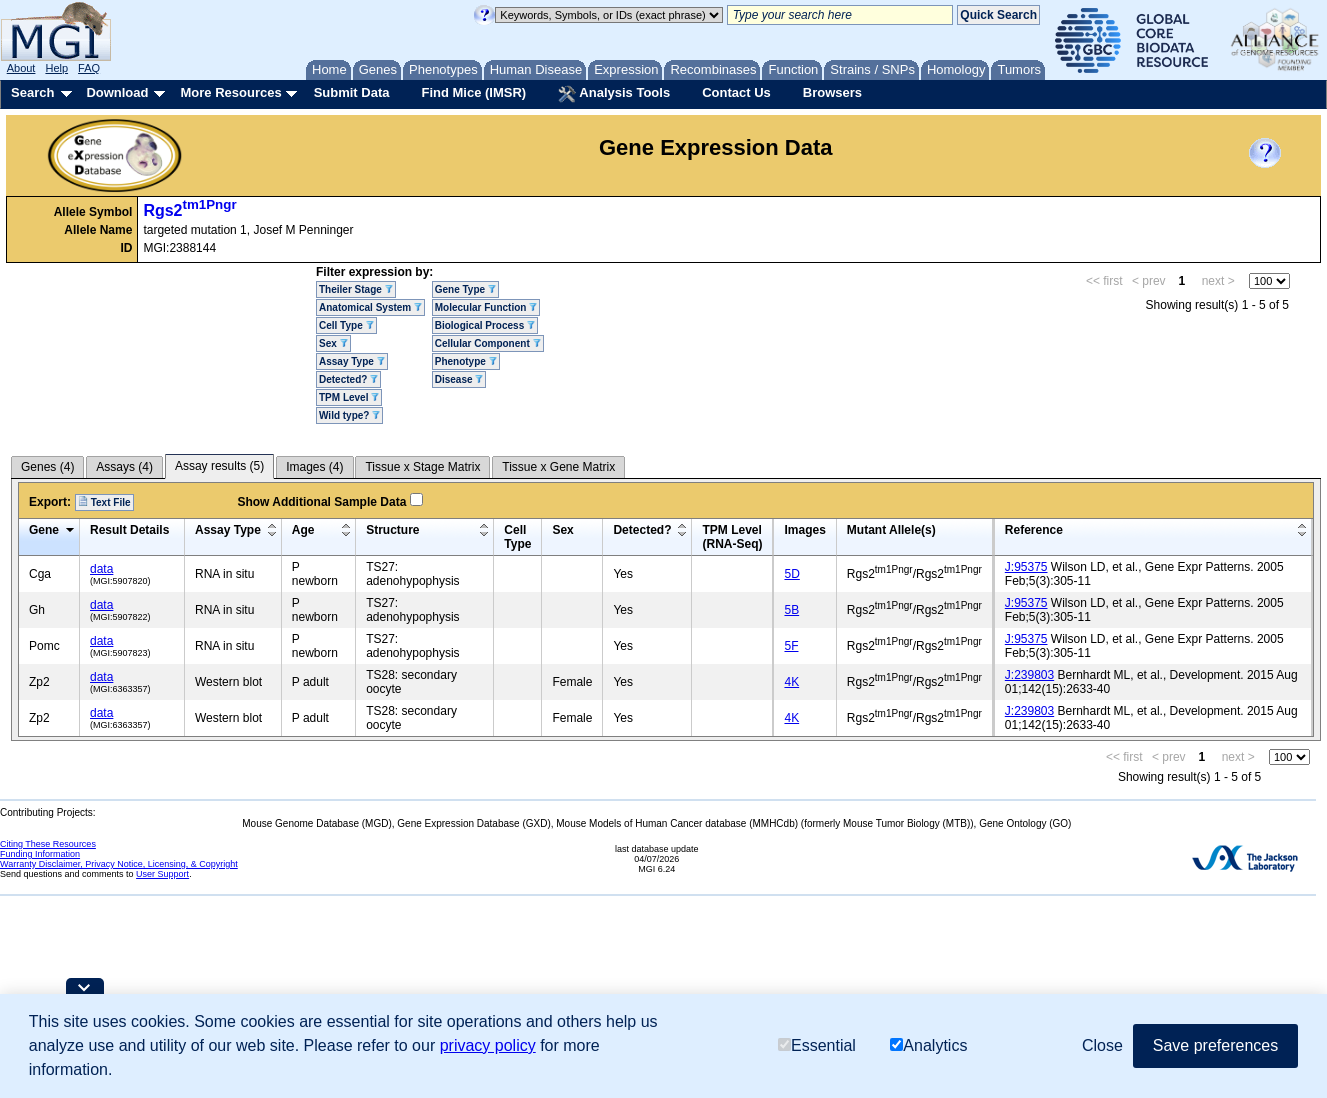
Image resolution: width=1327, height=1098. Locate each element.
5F (791, 646)
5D (791, 574)
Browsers (832, 92)
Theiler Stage (356, 289)
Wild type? (349, 415)
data (101, 569)
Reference (1034, 530)
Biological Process (485, 325)
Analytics (928, 1045)
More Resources (230, 92)
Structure (392, 530)
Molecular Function (486, 307)
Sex (333, 343)
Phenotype (466, 361)
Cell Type (346, 325)
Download (117, 92)
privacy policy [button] (488, 1045)
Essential (817, 1045)
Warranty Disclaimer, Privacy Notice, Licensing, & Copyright (119, 864)
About (21, 68)
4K (791, 682)
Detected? (348, 379)
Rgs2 (189, 210)
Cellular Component (488, 343)
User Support (162, 874)
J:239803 (1029, 675)
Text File (104, 502)
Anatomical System (370, 307)
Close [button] (1102, 1045)
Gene (44, 530)
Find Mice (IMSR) (473, 92)
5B (791, 610)
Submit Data (352, 92)
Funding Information (40, 854)
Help (56, 68)
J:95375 (1026, 567)
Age (303, 530)
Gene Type (465, 289)
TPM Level (349, 397)
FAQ (89, 68)
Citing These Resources (48, 844)
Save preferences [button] (1215, 1045)
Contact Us (736, 92)
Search (32, 92)
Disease (459, 379)
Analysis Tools (614, 94)
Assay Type (352, 361)
